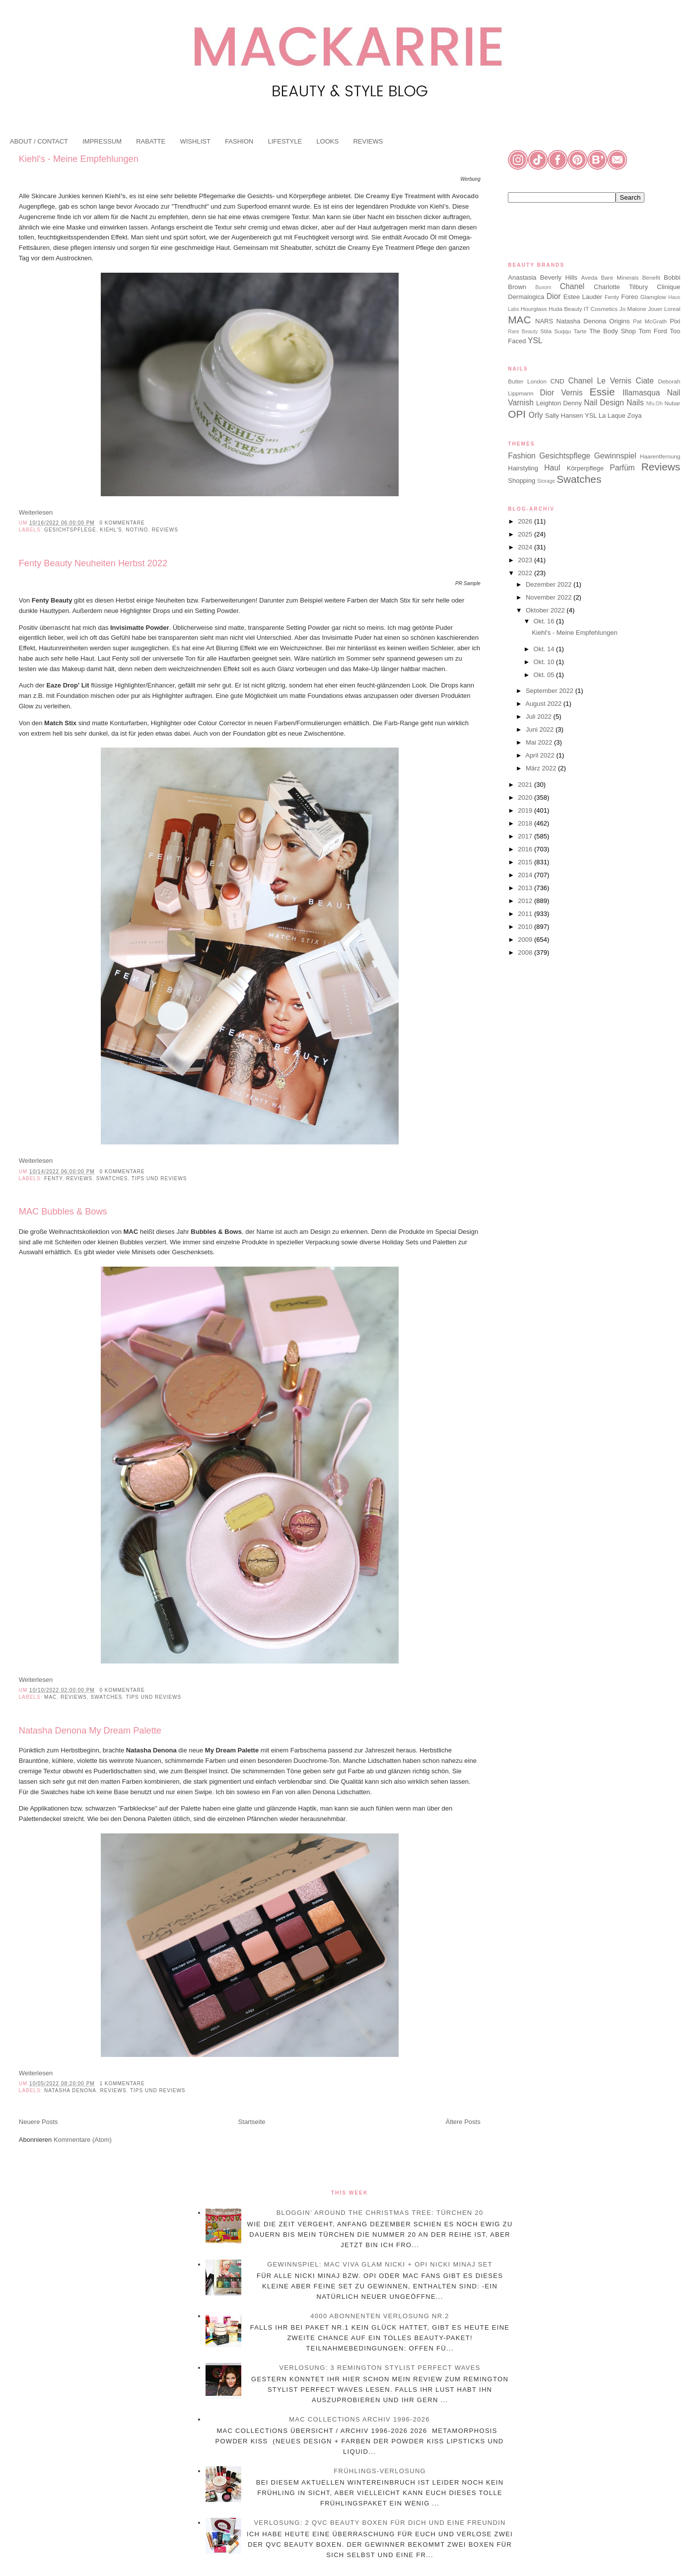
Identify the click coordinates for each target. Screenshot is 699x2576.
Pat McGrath (650, 321)
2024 (526, 547)
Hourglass (534, 308)
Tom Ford (653, 331)
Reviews (165, 529)
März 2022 (542, 768)
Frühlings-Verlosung (380, 2471)
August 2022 (544, 703)
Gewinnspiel (615, 456)
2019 (526, 810)
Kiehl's (111, 529)
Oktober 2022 (546, 610)
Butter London (527, 381)
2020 (526, 797)
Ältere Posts (463, 2121)
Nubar (672, 403)
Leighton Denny (559, 403)
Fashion (521, 456)
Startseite (252, 2121)
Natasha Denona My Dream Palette (90, 1731)
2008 (526, 952)
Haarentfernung (660, 456)
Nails (635, 402)
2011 (526, 913)
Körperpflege (584, 468)
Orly (536, 415)
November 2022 (549, 597)
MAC (50, 1697)
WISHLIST (195, 141)
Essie (602, 391)
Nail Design (604, 402)
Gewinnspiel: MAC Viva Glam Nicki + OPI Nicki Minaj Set (379, 2264)
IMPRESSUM (102, 141)
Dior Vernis (561, 392)
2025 (526, 534)
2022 (526, 573)
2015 (526, 862)
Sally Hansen (564, 415)
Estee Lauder (582, 297)
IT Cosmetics (601, 308)
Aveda (589, 277)
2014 (526, 875)
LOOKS (327, 141)
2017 (526, 836)
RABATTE (150, 141)
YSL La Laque (605, 415)
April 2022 (540, 755)
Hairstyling (523, 468)
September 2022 (550, 690)
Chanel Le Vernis (599, 381)
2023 (526, 560)
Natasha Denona (70, 2090)
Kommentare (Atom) (83, 2139)
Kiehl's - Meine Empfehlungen (79, 159)
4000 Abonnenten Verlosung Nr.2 (379, 2316)
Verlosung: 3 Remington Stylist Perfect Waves (379, 2367)
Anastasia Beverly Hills (542, 277)
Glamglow (653, 297)
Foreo (629, 297)
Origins (619, 321)
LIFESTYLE (285, 141)
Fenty (53, 1178)
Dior (554, 296)
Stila (546, 331)
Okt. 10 (545, 662)
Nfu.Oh (654, 403)
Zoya (635, 415)
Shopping (521, 480)
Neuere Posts (38, 2121)
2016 (526, 849)
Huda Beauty (565, 308)
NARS (544, 321)
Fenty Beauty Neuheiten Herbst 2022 (93, 563)
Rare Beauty (523, 331)
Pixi (675, 321)
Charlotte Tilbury (621, 287)
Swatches (112, 1178)
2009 (526, 939)
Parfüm (622, 467)
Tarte (580, 331)
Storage (546, 481)
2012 (526, 901)
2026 (526, 521)
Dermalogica (526, 297)
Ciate (644, 381)
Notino (137, 529)
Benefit (651, 277)
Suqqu (562, 331)
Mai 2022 (540, 742)
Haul (552, 467)
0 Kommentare (121, 523)
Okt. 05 (545, 675)
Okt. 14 (545, 649)
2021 (526, 784)
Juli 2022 (540, 716)
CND (557, 381)
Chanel (572, 286)
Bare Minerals (620, 277)
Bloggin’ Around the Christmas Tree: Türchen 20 (380, 2212)
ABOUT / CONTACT (39, 141)
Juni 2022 (541, 729)
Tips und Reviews (159, 1178)
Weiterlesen (36, 512)
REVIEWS (368, 141)
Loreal (672, 308)
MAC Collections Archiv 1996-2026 (359, 2419)
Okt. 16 (545, 621)
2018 (526, 823)
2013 (526, 888)
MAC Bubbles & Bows (63, 1211)
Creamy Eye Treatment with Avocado (422, 196)
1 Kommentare (121, 2083)
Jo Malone (633, 308)
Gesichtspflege (70, 529)
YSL (535, 340)
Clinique (668, 287)
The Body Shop (612, 331)
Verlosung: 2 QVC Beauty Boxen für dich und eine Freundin (379, 2522)
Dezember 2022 (549, 584)
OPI (517, 414)
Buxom (543, 287)
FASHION (239, 141)
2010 (526, 926)
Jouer (655, 308)
